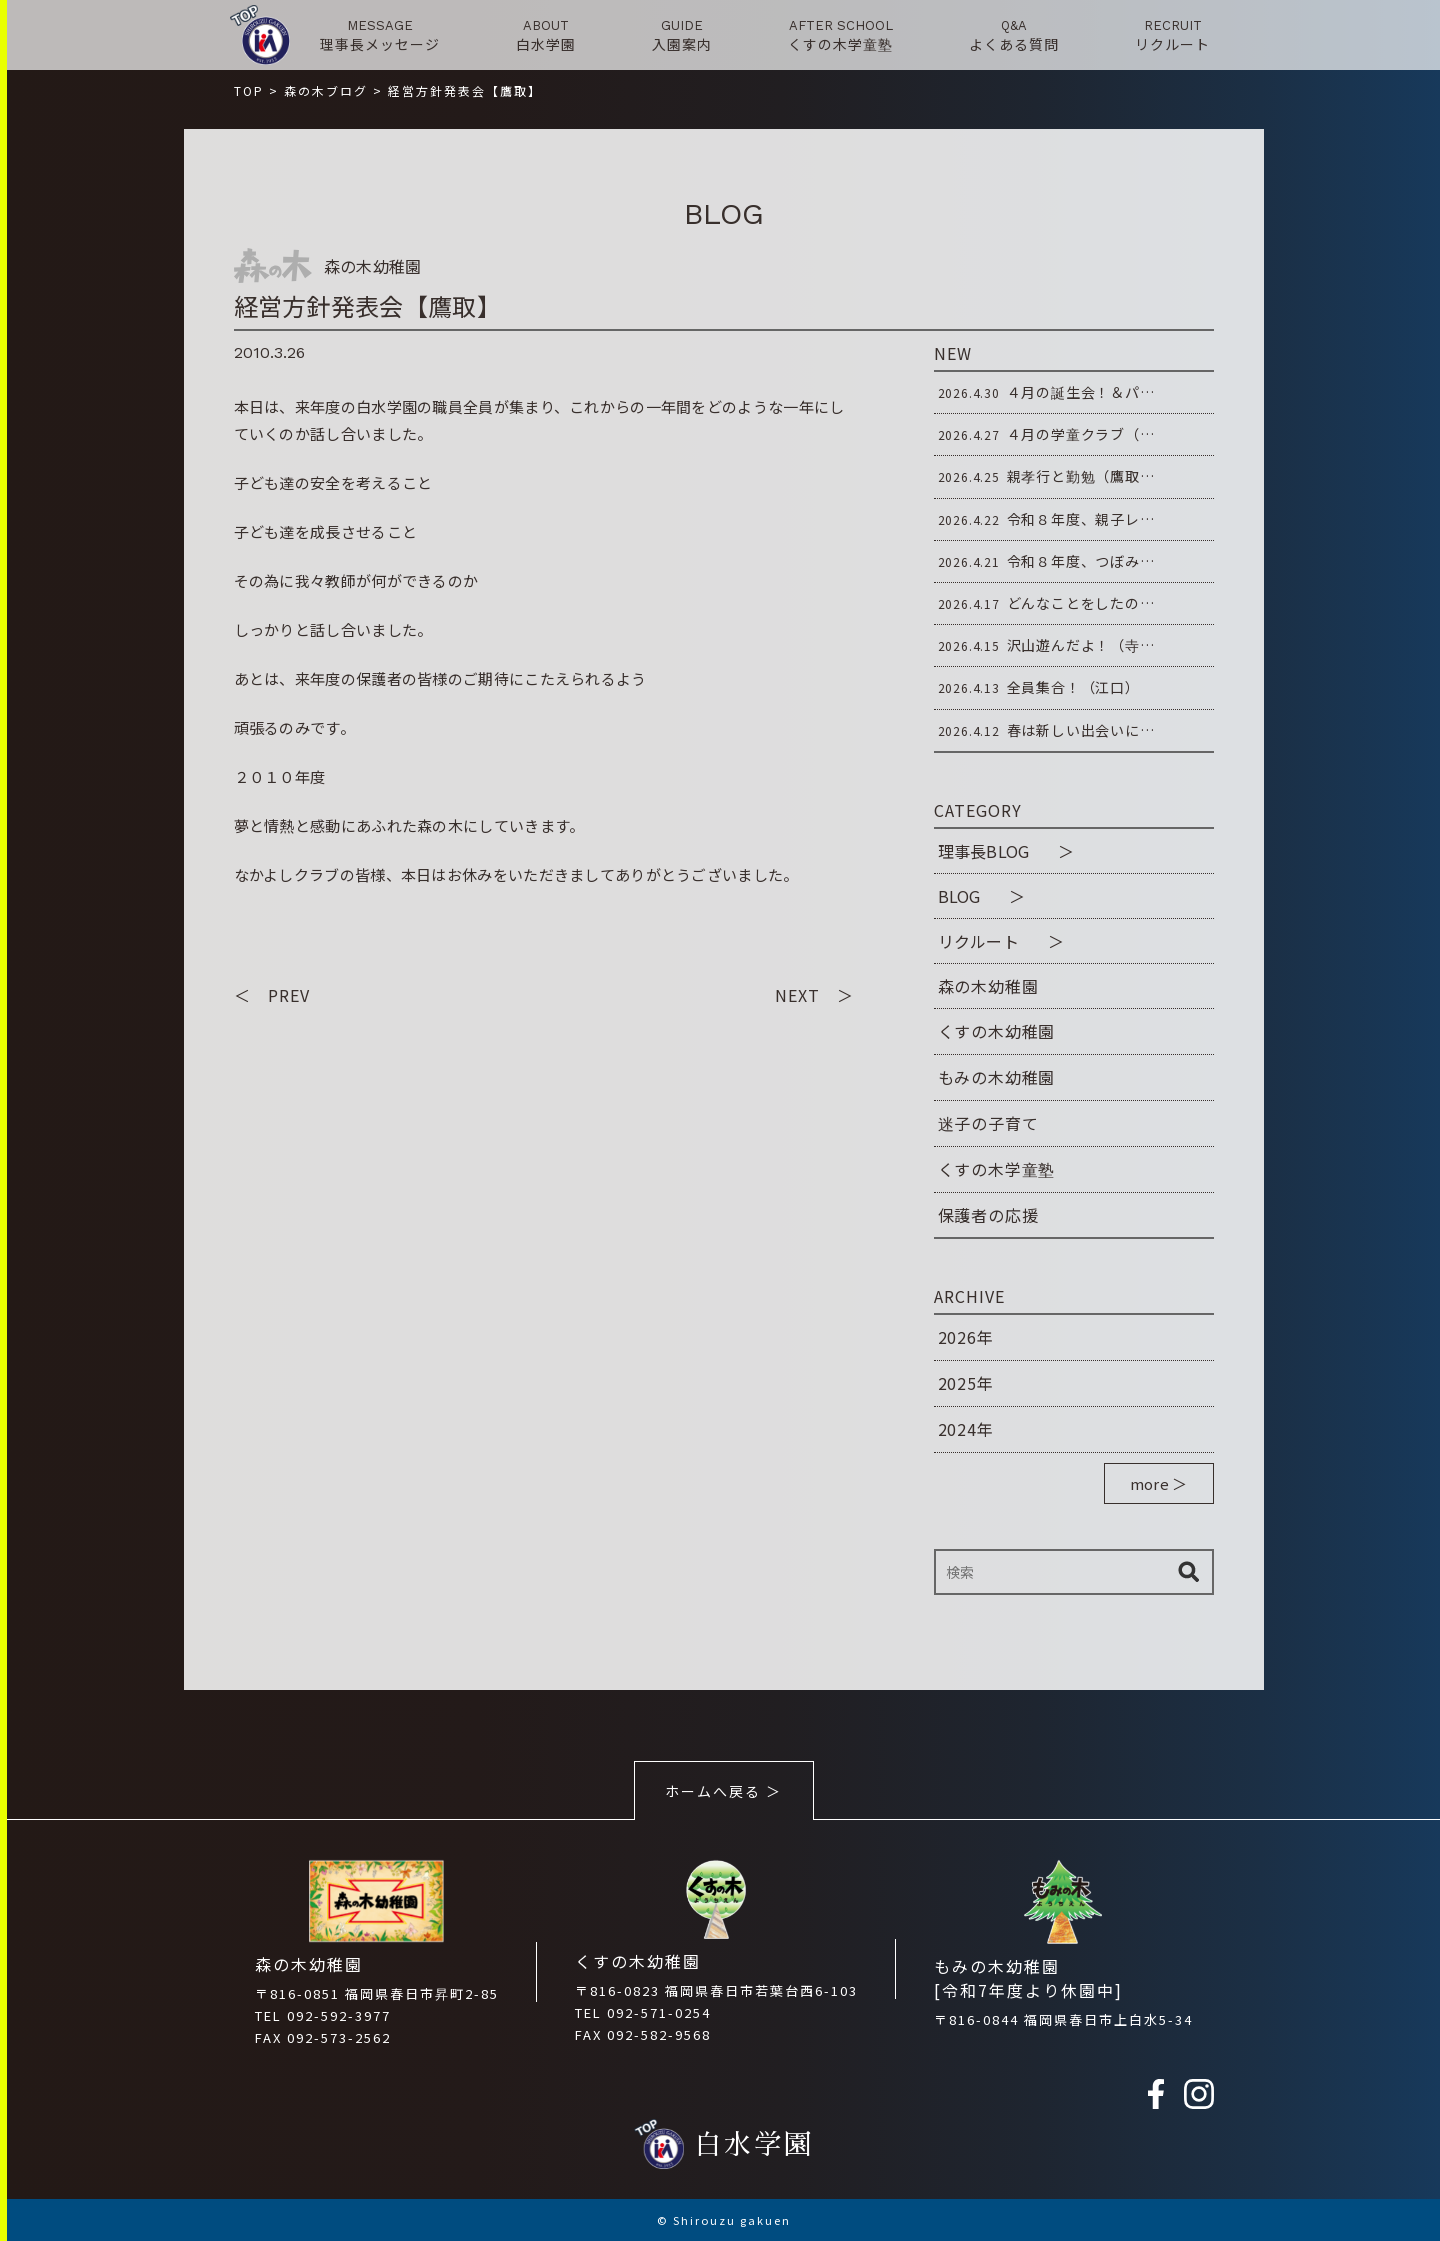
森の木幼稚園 (988, 986)
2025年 (966, 1383)
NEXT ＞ (814, 995)
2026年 (966, 1337)
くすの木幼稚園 (997, 1031)
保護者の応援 (988, 1215)
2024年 (966, 1429)
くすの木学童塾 (997, 1169)
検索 (1189, 1572)
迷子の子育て (988, 1123)
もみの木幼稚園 (997, 1077)
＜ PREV (272, 995)
